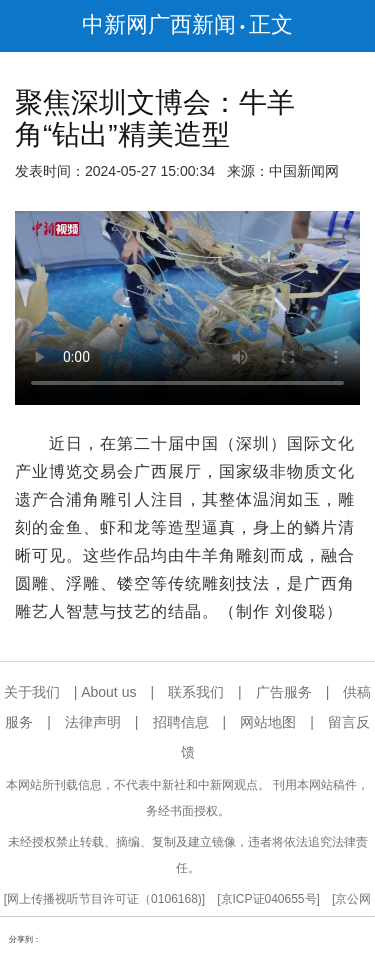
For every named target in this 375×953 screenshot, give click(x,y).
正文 (271, 24)
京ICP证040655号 (269, 899)
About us (108, 692)
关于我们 (32, 692)
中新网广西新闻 (159, 24)
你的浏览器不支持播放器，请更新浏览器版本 (187, 308)
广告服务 (284, 692)
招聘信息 (181, 722)
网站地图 (268, 722)
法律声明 (93, 722)
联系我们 (196, 692)
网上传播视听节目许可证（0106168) (104, 899)
